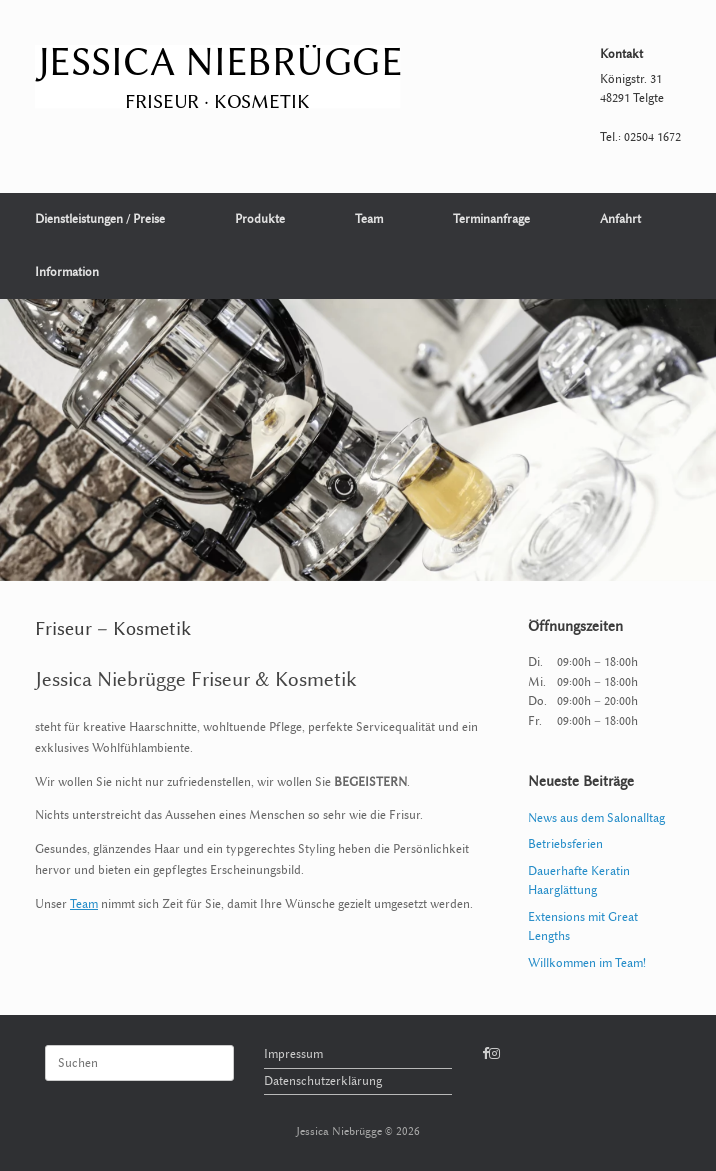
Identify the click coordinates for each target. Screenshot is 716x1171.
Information (67, 272)
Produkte (260, 219)
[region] (358, 440)
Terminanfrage (491, 219)
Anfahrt (620, 219)
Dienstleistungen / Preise (100, 219)
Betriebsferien (565, 844)
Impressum (293, 1054)
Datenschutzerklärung (323, 1081)
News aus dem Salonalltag (596, 818)
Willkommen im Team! (587, 963)
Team (369, 219)
